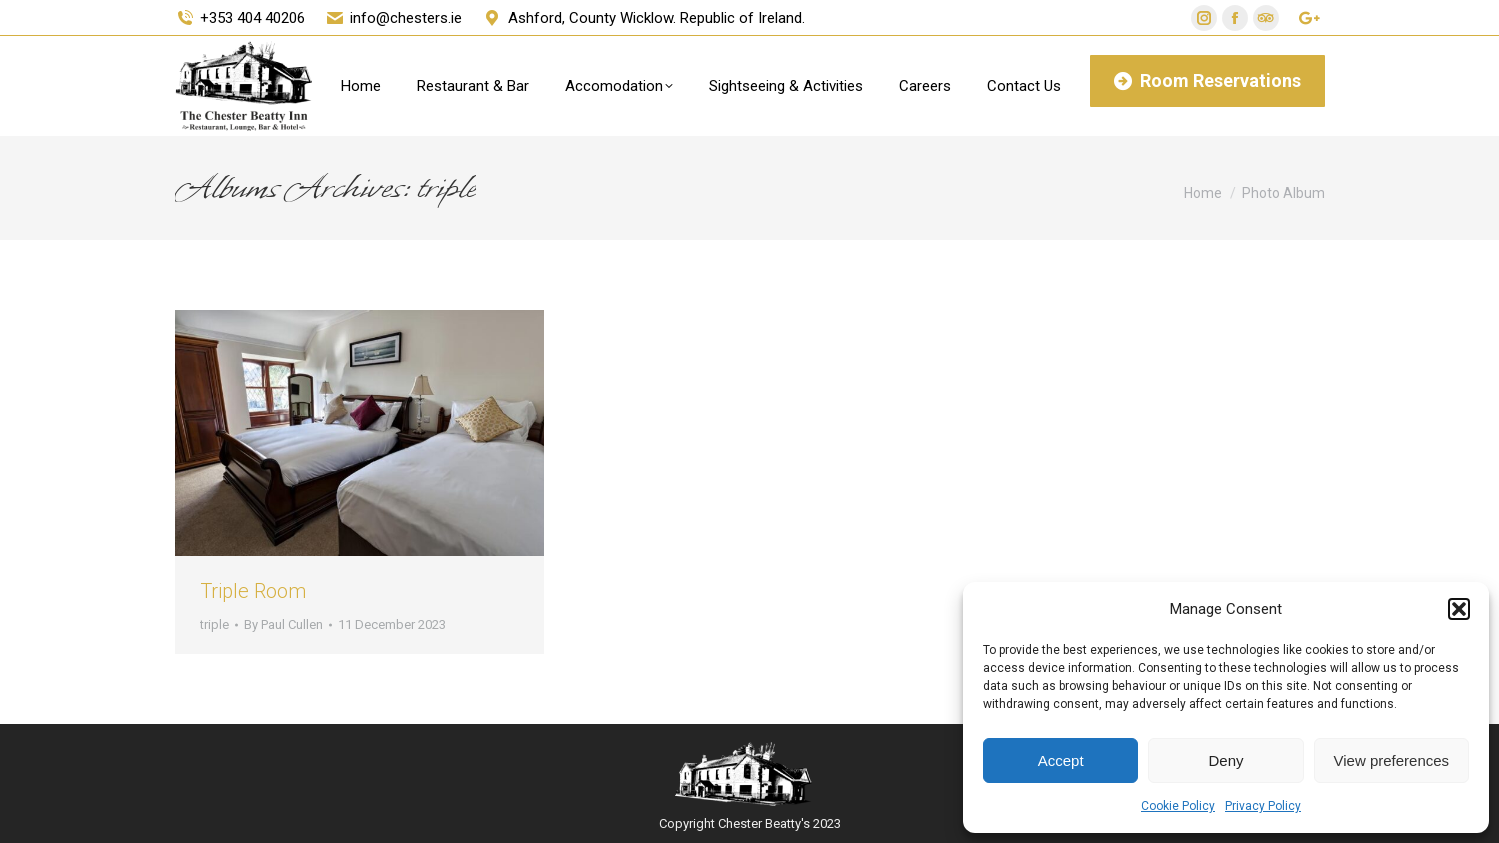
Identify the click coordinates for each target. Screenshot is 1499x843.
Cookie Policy (1178, 806)
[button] (1459, 609)
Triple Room (253, 591)
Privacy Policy (1263, 806)
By (283, 624)
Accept (1061, 760)
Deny (1225, 760)
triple (214, 624)
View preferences (1392, 760)
